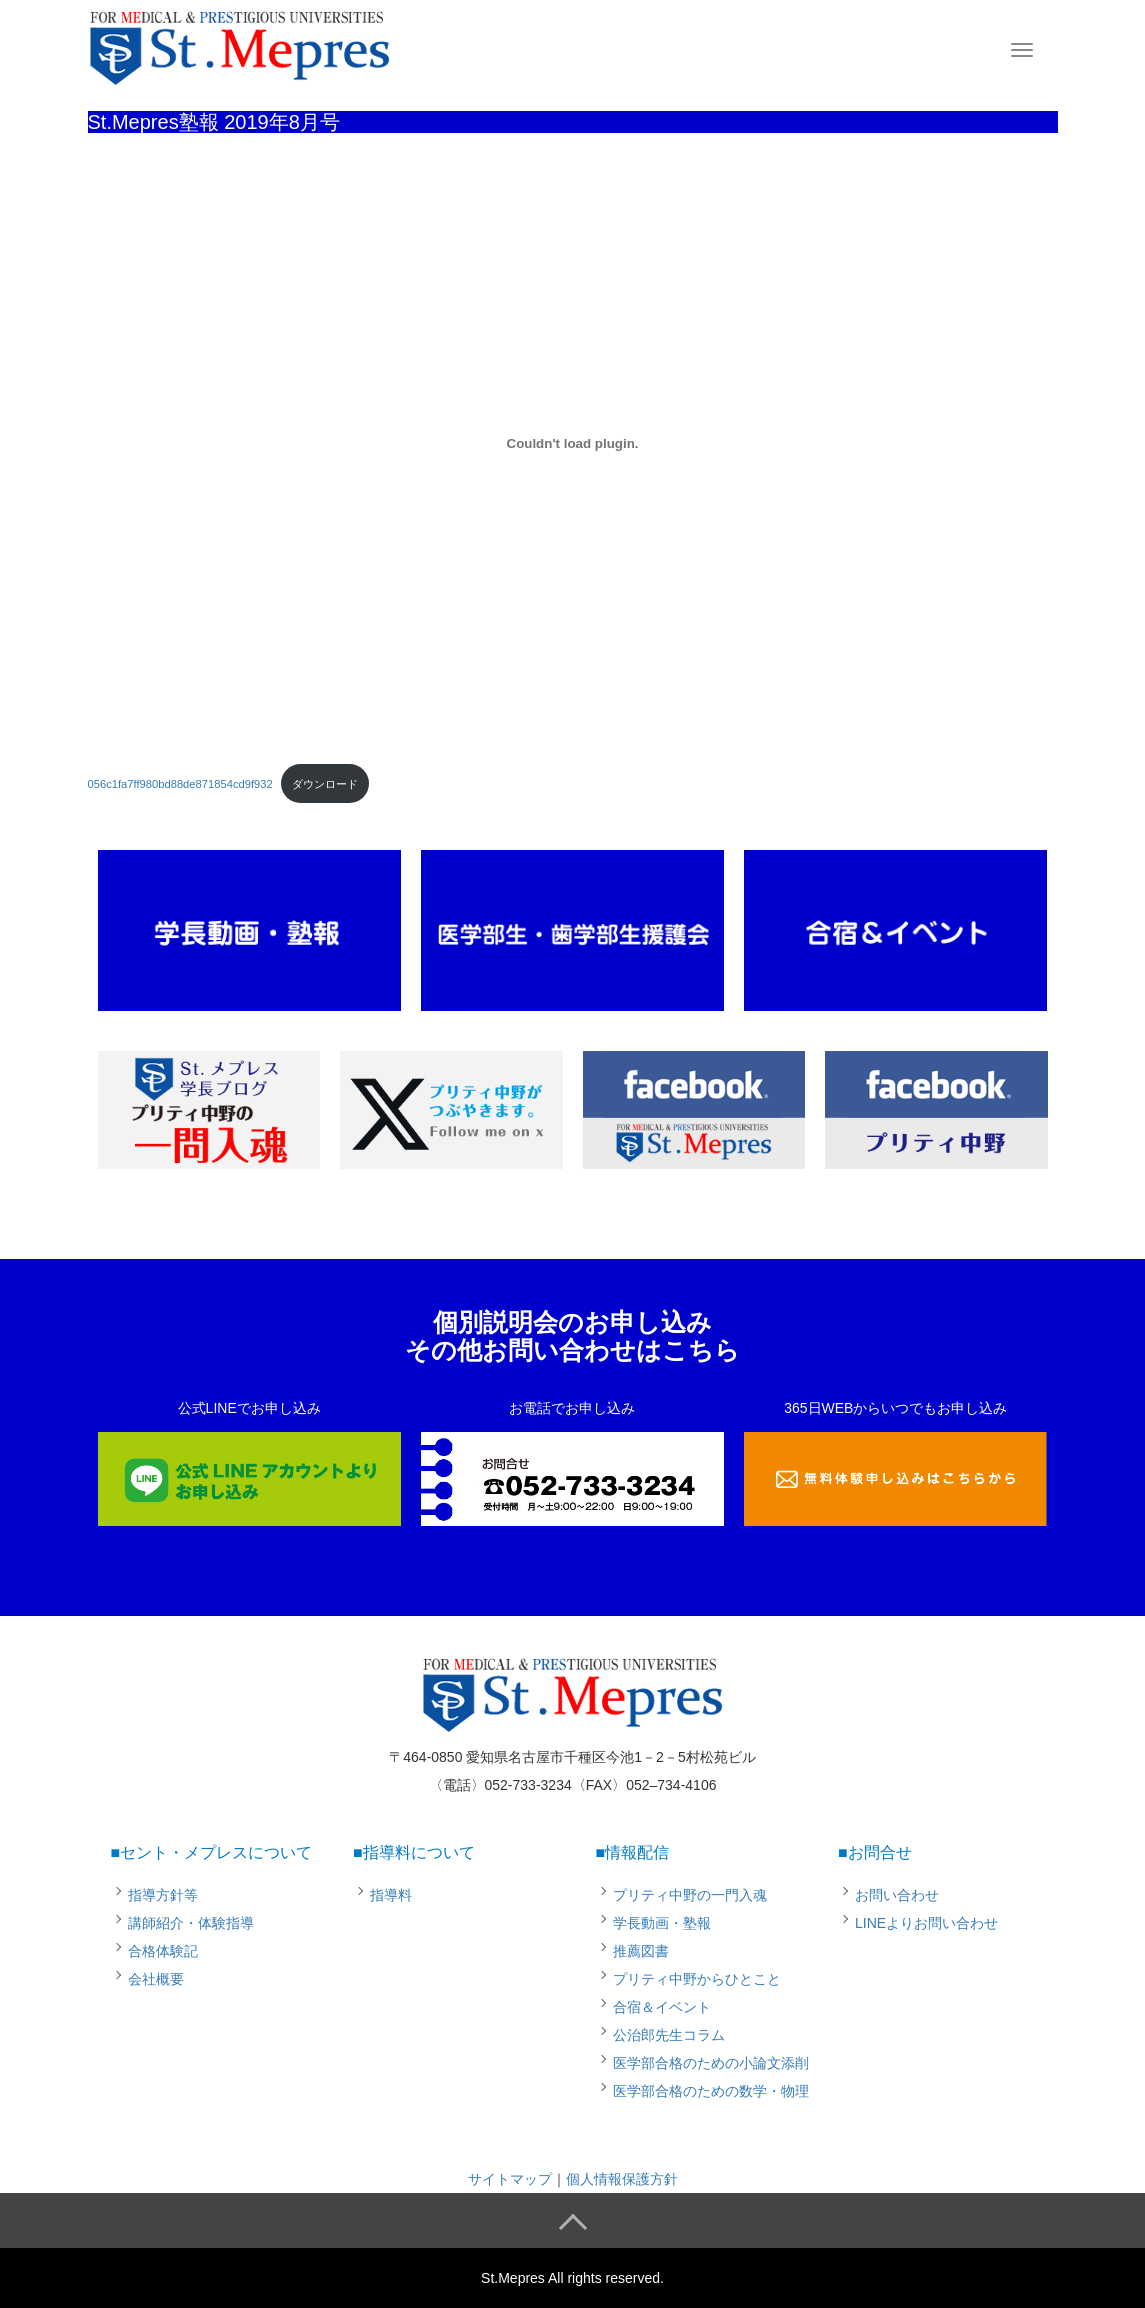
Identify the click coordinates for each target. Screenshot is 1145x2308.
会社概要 (156, 1979)
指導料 (391, 1895)
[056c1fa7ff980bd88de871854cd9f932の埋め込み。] (573, 443)
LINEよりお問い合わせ (926, 1923)
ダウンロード (325, 784)
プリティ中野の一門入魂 (690, 1895)
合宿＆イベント (662, 2007)
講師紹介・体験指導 (191, 1923)
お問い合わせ (897, 1895)
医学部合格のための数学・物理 (711, 2091)
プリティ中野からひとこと (697, 1979)
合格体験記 (163, 1951)
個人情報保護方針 (622, 2179)
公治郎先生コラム (669, 2035)
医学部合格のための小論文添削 (711, 2063)
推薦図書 (641, 1951)
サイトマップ (510, 2179)
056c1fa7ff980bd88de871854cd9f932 (180, 784)
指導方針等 (163, 1895)
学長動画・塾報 (662, 1923)
